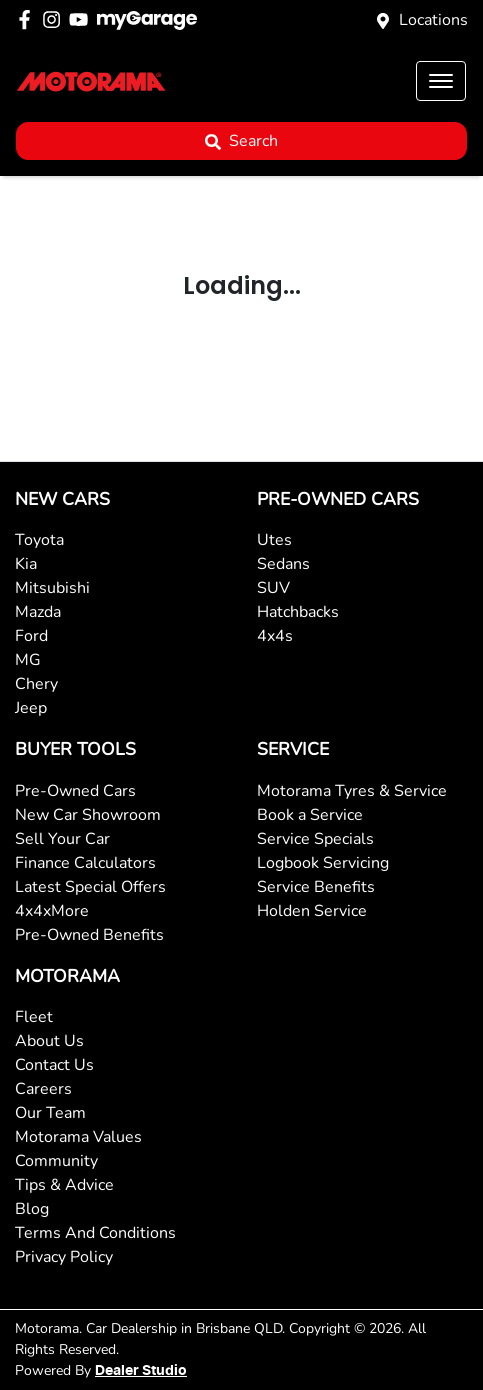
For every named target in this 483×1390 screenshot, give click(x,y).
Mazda (38, 612)
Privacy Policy (64, 1257)
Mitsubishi (52, 588)
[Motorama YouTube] (82, 19)
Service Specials (315, 839)
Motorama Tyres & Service (352, 791)
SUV (273, 588)
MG (28, 660)
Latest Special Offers (90, 887)
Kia (26, 564)
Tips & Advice (64, 1185)
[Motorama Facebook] (28, 19)
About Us (49, 1041)
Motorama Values (78, 1137)
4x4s (275, 636)
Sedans (283, 564)
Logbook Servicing (323, 863)
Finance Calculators (85, 863)
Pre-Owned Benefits (89, 935)
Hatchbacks (298, 612)
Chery (36, 684)
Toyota (39, 540)
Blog (32, 1209)
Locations (433, 20)
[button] (441, 81)
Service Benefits (316, 887)
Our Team (50, 1113)
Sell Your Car (62, 839)
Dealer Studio (141, 1371)
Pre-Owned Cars (75, 791)
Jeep (31, 708)
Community (56, 1161)
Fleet (34, 1017)
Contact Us (54, 1065)
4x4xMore (52, 911)
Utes (274, 540)
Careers (43, 1089)
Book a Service (310, 815)
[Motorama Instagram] (55, 19)
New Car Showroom (88, 815)
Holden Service (312, 911)
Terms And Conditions (95, 1233)
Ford (31, 636)
